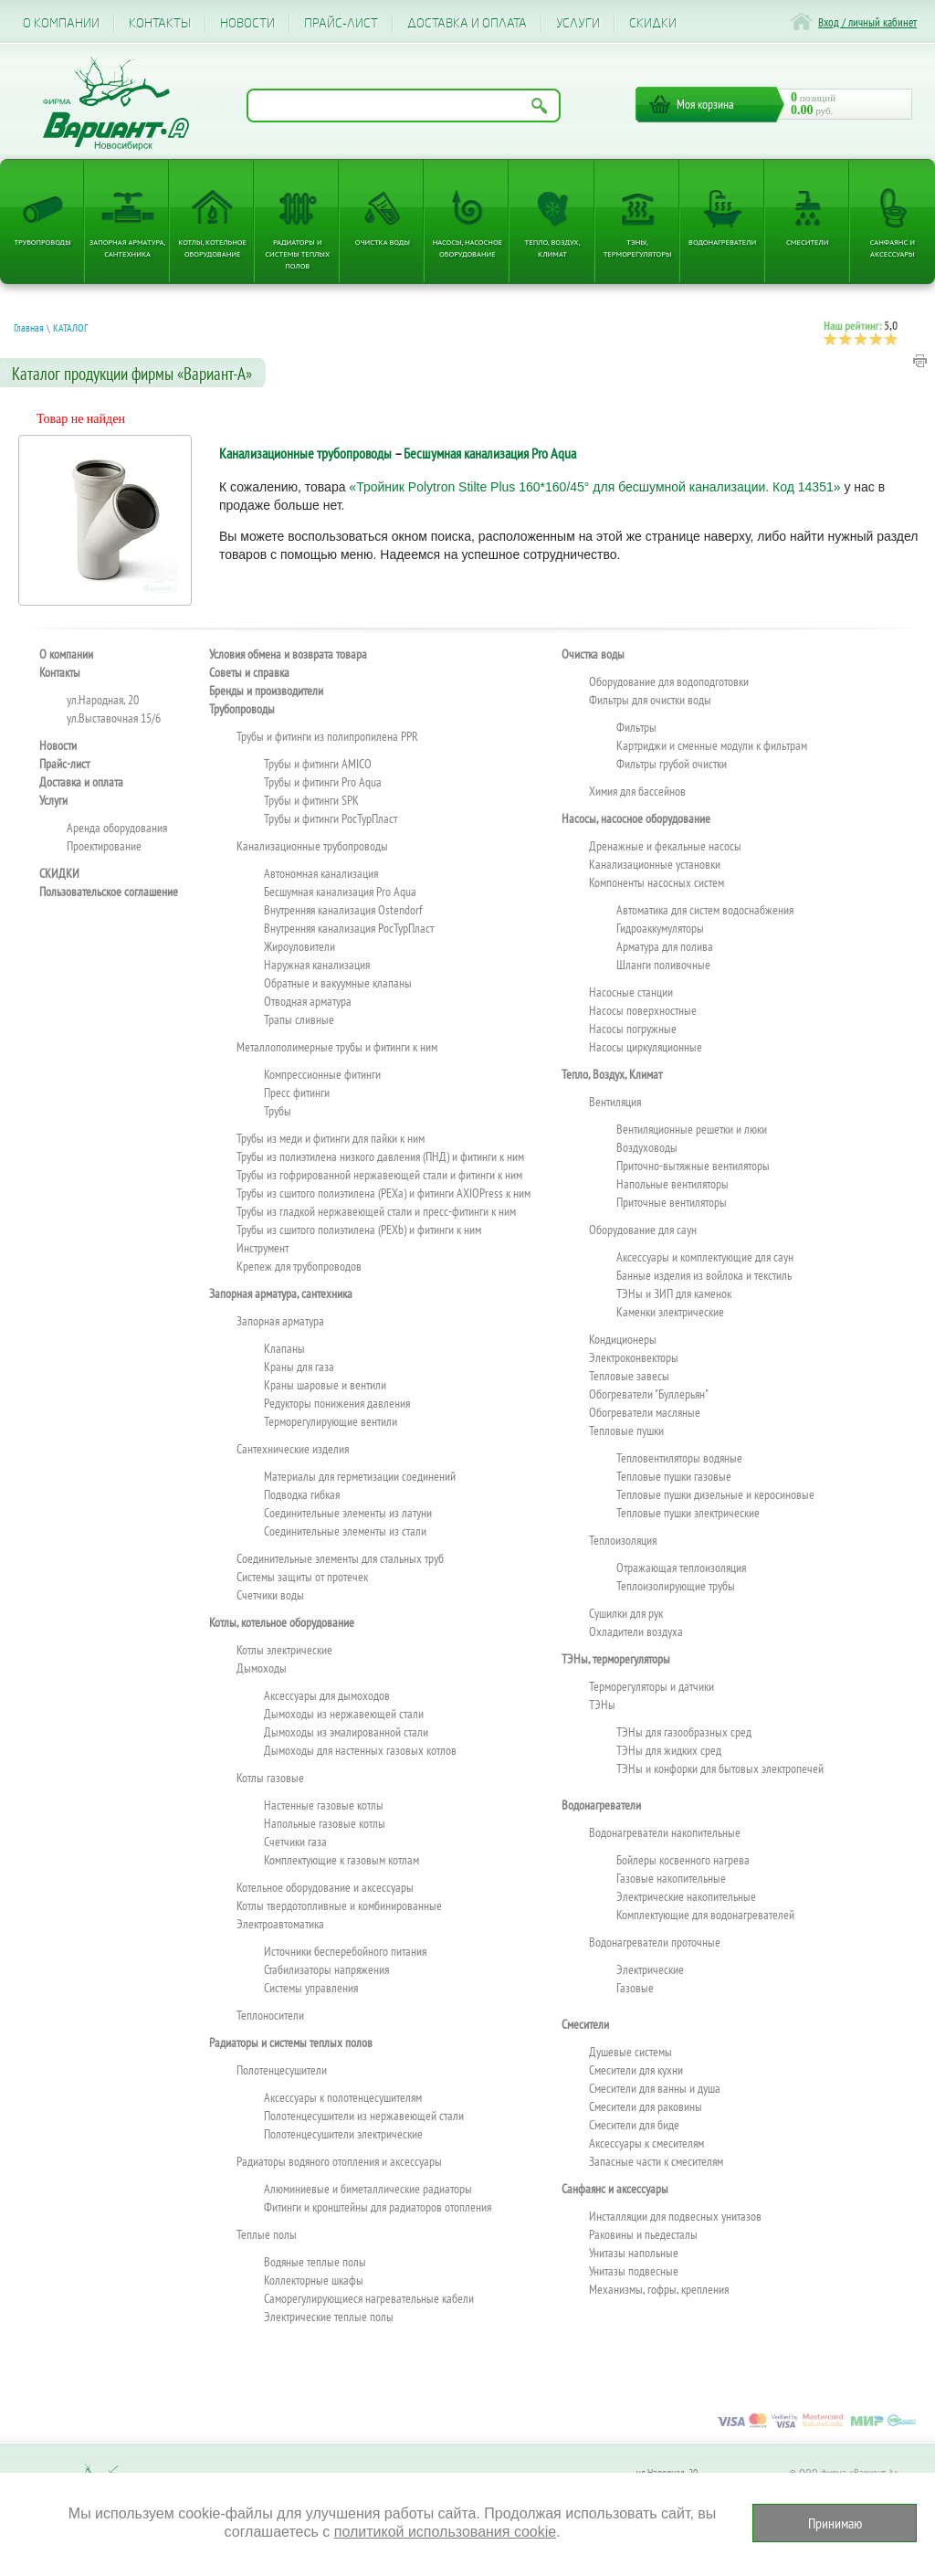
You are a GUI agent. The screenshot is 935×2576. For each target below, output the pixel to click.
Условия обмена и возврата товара (288, 654)
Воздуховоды (647, 1147)
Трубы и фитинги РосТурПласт (330, 818)
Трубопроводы (42, 242)
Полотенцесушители (281, 2070)
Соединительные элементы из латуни (348, 1512)
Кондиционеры (623, 1339)
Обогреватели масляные (644, 1412)
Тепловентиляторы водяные (679, 1458)
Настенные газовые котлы (323, 1805)
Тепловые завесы (629, 1375)
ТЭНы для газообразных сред (683, 1732)
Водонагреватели (722, 242)
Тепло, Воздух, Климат (553, 248)
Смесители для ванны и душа (654, 2088)
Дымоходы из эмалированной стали (346, 1732)
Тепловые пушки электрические (688, 1512)
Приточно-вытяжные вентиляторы (693, 1165)
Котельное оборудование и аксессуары (325, 1887)
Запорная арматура (280, 1321)
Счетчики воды (270, 1595)
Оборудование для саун (643, 1229)
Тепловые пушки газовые (673, 1476)
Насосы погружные (633, 1028)
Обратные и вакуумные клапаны (338, 983)
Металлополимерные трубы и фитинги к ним (336, 1047)
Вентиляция (615, 1101)
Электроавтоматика (280, 1924)
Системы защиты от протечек (302, 1576)
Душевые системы (630, 2051)
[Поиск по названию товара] (404, 105)
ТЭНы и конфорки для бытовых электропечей (720, 1768)
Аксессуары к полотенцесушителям (343, 2097)
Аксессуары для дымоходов (327, 1695)
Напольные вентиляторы (672, 1184)
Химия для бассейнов (637, 791)
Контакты (160, 23)
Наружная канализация (317, 964)
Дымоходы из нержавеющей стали (344, 1713)
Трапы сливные (299, 1019)
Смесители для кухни (636, 2070)
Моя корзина (705, 104)
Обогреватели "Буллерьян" (649, 1394)
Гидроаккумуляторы (660, 928)
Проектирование (104, 846)
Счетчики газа (295, 1841)
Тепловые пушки (626, 1430)
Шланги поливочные (663, 964)
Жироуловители (299, 946)
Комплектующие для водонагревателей (705, 1914)
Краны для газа (299, 1366)
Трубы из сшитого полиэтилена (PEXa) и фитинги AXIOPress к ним (383, 1193)
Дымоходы (261, 1668)
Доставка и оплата (467, 23)
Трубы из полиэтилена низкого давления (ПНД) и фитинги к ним (380, 1156)
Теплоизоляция (623, 1540)
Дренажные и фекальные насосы (665, 846)
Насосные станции (631, 992)
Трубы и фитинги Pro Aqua (323, 782)
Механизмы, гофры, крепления (659, 2289)
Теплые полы (266, 2234)
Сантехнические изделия (292, 1449)
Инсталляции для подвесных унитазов (675, 2216)
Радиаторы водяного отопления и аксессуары (339, 2161)
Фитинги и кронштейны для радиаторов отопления (377, 2207)
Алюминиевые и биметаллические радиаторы (368, 2188)
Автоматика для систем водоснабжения (704, 910)
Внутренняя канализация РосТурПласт (349, 928)
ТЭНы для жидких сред (668, 1750)
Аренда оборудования (117, 827)
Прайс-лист (341, 23)
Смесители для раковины (645, 2106)
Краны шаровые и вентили (325, 1385)
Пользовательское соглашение (108, 891)
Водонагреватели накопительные (665, 1832)
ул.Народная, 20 (103, 700)
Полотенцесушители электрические (343, 2134)
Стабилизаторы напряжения (326, 1969)
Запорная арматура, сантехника (127, 248)
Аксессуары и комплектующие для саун (704, 1257)
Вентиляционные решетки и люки (691, 1129)
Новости (247, 23)
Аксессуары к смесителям (646, 2143)
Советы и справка (249, 672)
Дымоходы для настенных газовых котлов (360, 1750)
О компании (61, 23)
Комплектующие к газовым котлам (341, 1860)
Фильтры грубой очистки (671, 763)
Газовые (635, 1988)
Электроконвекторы (633, 1357)
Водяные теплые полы (315, 2262)
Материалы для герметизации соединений (360, 1476)
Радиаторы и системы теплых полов (297, 253)
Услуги (578, 23)
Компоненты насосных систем (656, 882)
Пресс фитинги (297, 1092)
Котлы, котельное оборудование (212, 248)
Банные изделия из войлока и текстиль (704, 1275)
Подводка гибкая (302, 1494)
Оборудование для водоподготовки (669, 681)
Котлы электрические (284, 1650)
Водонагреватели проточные (654, 1942)
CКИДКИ (653, 23)
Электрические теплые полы (329, 2316)
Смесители (807, 242)
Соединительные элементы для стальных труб (340, 1558)
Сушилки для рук (626, 1613)
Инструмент (262, 1248)
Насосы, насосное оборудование (468, 248)
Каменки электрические (670, 1312)
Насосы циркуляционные (645, 1047)
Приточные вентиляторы (671, 1202)
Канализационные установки (654, 864)
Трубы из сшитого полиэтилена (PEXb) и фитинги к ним (358, 1229)
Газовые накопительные (671, 1878)
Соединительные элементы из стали (345, 1531)
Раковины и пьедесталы (643, 2234)
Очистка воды (382, 242)
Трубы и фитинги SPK (311, 800)
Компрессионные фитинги (322, 1074)
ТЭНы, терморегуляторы (638, 248)
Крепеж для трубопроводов (299, 1266)
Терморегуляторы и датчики (651, 1686)
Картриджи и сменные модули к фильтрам (711, 745)
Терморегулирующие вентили (330, 1421)
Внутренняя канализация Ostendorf (343, 910)
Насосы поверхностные (643, 1010)
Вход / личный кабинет (867, 22)
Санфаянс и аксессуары (892, 248)
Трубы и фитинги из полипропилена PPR (327, 736)
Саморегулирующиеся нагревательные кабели (369, 2298)
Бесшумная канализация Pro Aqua (490, 453)
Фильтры (636, 727)
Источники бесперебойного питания (345, 1951)
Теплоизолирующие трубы (675, 1586)
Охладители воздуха (636, 1631)
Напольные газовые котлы (324, 1823)
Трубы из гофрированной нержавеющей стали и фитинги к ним (379, 1175)
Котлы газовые (270, 1777)
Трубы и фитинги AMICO (318, 763)
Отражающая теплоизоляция (681, 1567)
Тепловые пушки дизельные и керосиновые (715, 1494)
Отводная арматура (308, 1001)
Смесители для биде (634, 2125)
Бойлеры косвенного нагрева (683, 1860)
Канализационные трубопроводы (305, 453)
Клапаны (284, 1348)
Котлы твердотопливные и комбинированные (339, 1905)
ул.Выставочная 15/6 (114, 718)
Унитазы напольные (633, 2252)
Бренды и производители (266, 690)
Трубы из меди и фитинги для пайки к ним (330, 1138)
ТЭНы (602, 1704)
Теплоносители (270, 2015)
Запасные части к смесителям (656, 2161)
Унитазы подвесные (633, 2271)
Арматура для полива (664, 946)
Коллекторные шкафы (313, 2280)
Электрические (650, 1969)
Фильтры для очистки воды (650, 700)
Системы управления (311, 1988)
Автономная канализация (321, 873)
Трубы (277, 1111)
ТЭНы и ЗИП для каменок (673, 1293)
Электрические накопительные (686, 1896)
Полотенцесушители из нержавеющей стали (364, 2115)
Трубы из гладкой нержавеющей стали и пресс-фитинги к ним (376, 1211)
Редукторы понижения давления (337, 1403)
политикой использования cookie (445, 2531)
